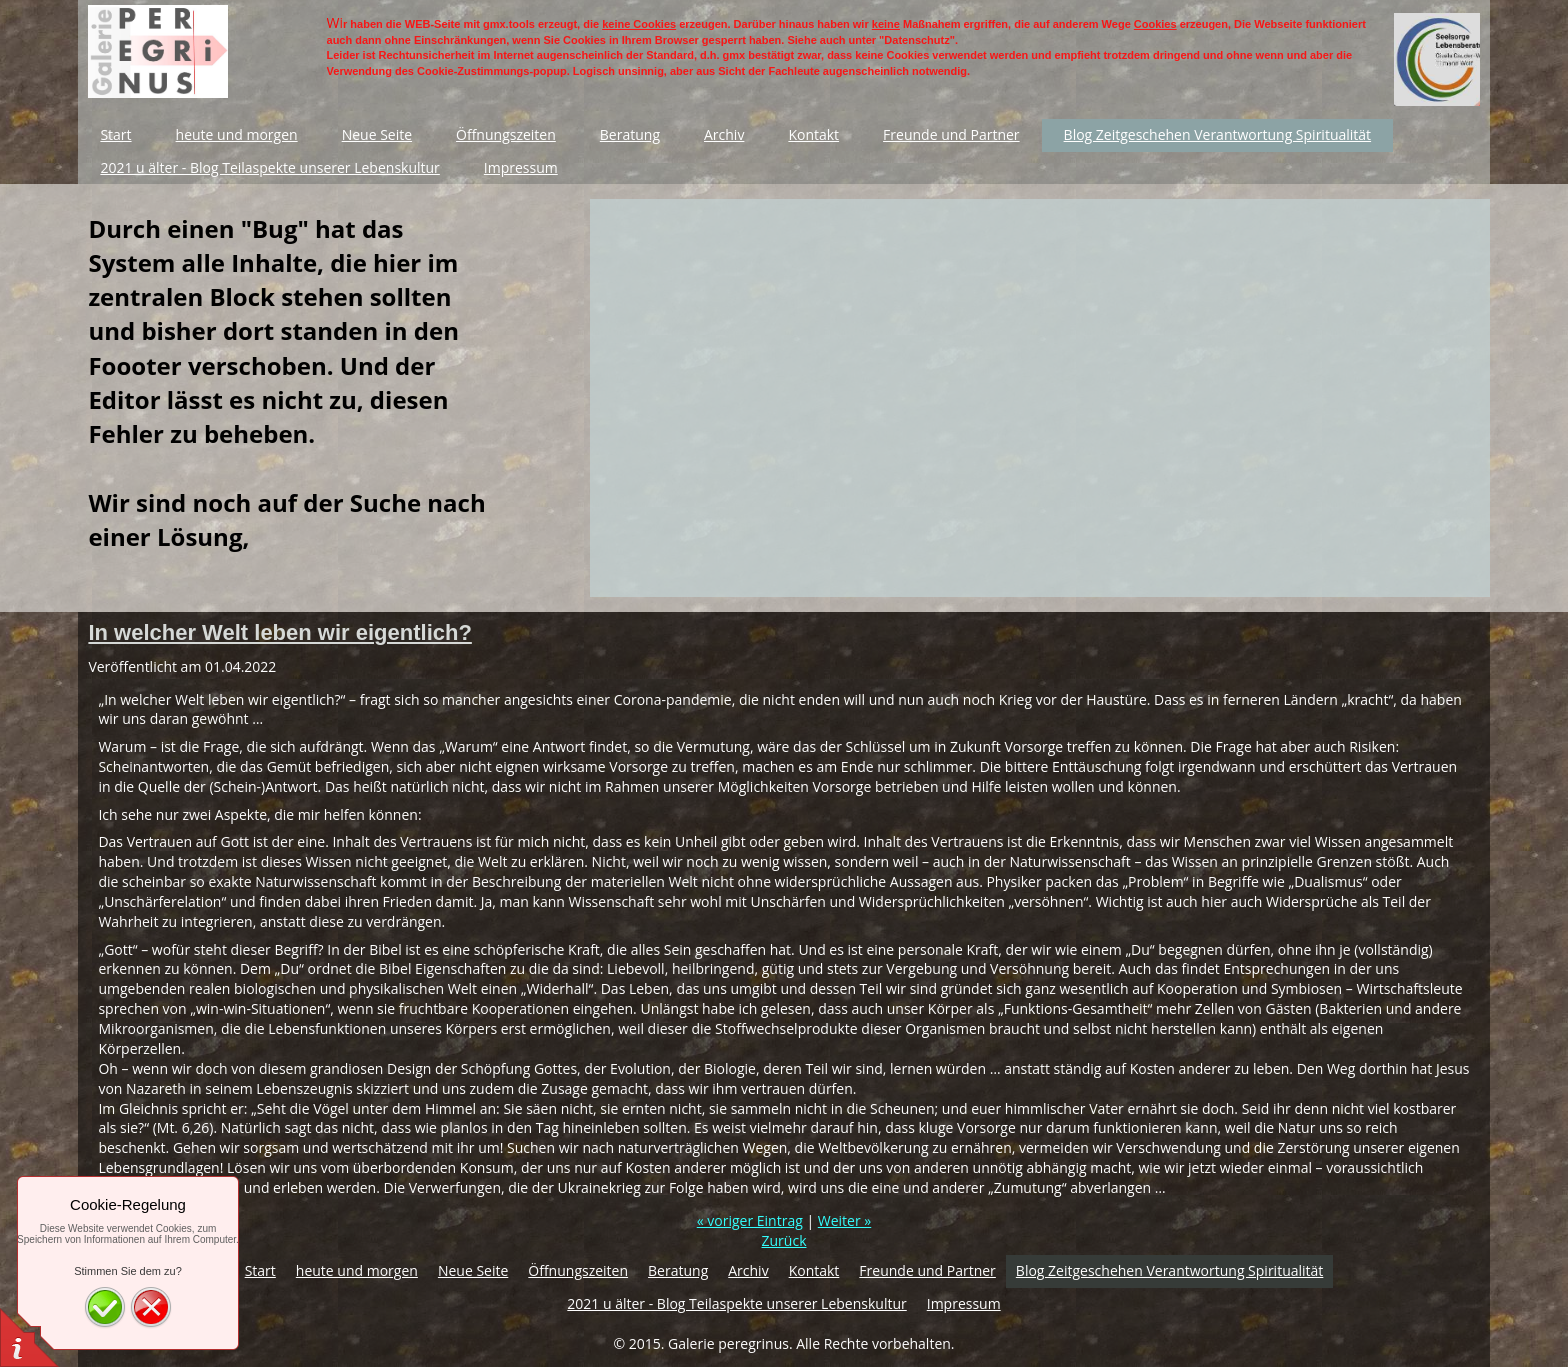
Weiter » (844, 1220)
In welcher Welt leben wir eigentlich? (279, 632)
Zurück (784, 1240)
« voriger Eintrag (750, 1220)
